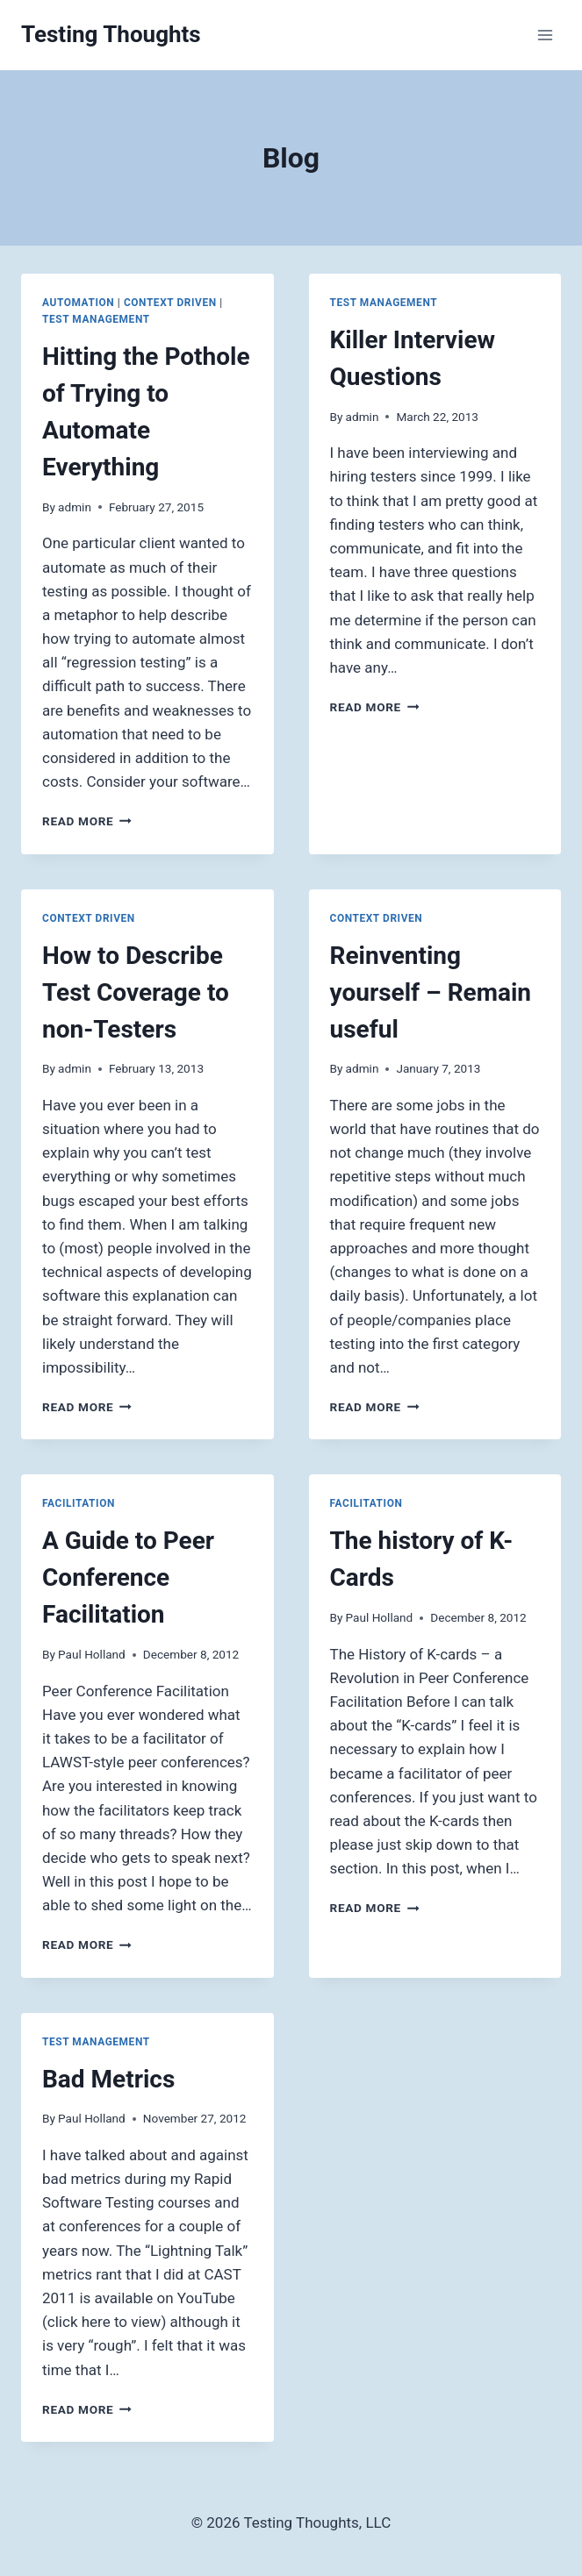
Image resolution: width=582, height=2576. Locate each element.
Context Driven (170, 302)
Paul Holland (92, 1654)
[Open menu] (544, 34)
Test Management (96, 319)
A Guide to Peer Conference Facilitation (128, 1577)
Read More (87, 821)
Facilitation (78, 1503)
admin (74, 507)
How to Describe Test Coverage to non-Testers (135, 992)
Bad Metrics (108, 2079)
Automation (78, 302)
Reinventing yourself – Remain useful (431, 992)
